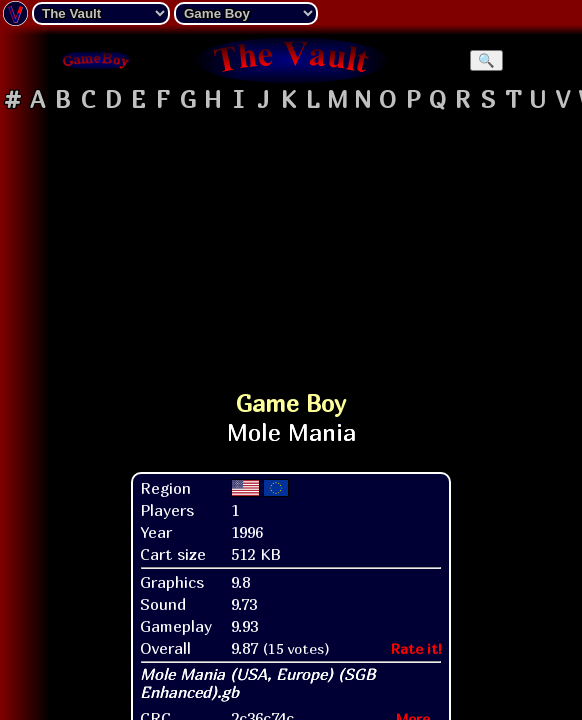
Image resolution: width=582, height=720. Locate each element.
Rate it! (416, 648)
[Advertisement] (291, 244)
